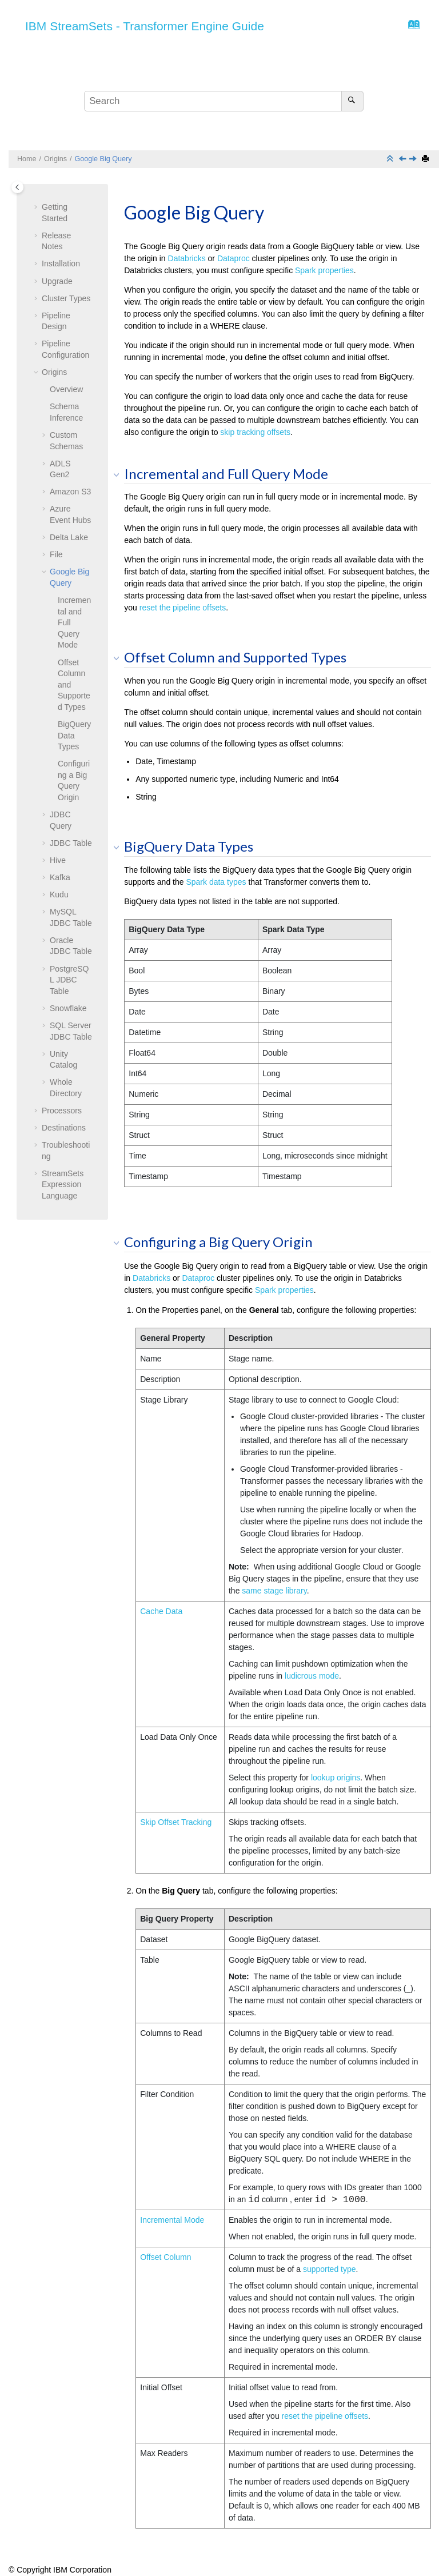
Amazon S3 (70, 491)
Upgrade (57, 281)
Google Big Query (102, 159)
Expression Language (62, 1184)
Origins (55, 159)
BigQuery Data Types (74, 735)
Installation (61, 263)
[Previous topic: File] (404, 159)
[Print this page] (426, 159)
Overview (66, 389)
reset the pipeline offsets (182, 607)
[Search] (352, 101)
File (56, 554)
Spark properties (324, 270)
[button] (37, 207)
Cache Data (161, 1611)
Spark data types (216, 881)
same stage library (274, 1590)
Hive (58, 860)
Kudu (59, 894)
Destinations (64, 1127)
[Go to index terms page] (410, 27)
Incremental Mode (172, 2219)
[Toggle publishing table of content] (17, 187)
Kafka (60, 877)
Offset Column (165, 2257)
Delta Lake (69, 537)
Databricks (187, 258)
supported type (329, 2269)
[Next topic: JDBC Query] (414, 159)
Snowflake (68, 1008)
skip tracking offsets (255, 432)
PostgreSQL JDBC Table (69, 980)
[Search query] (224, 101)
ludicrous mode (312, 1675)
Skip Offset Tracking (175, 1822)
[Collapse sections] (391, 159)
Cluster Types (66, 298)
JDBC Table (71, 843)
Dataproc (233, 258)
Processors (62, 1110)
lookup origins (335, 1777)
